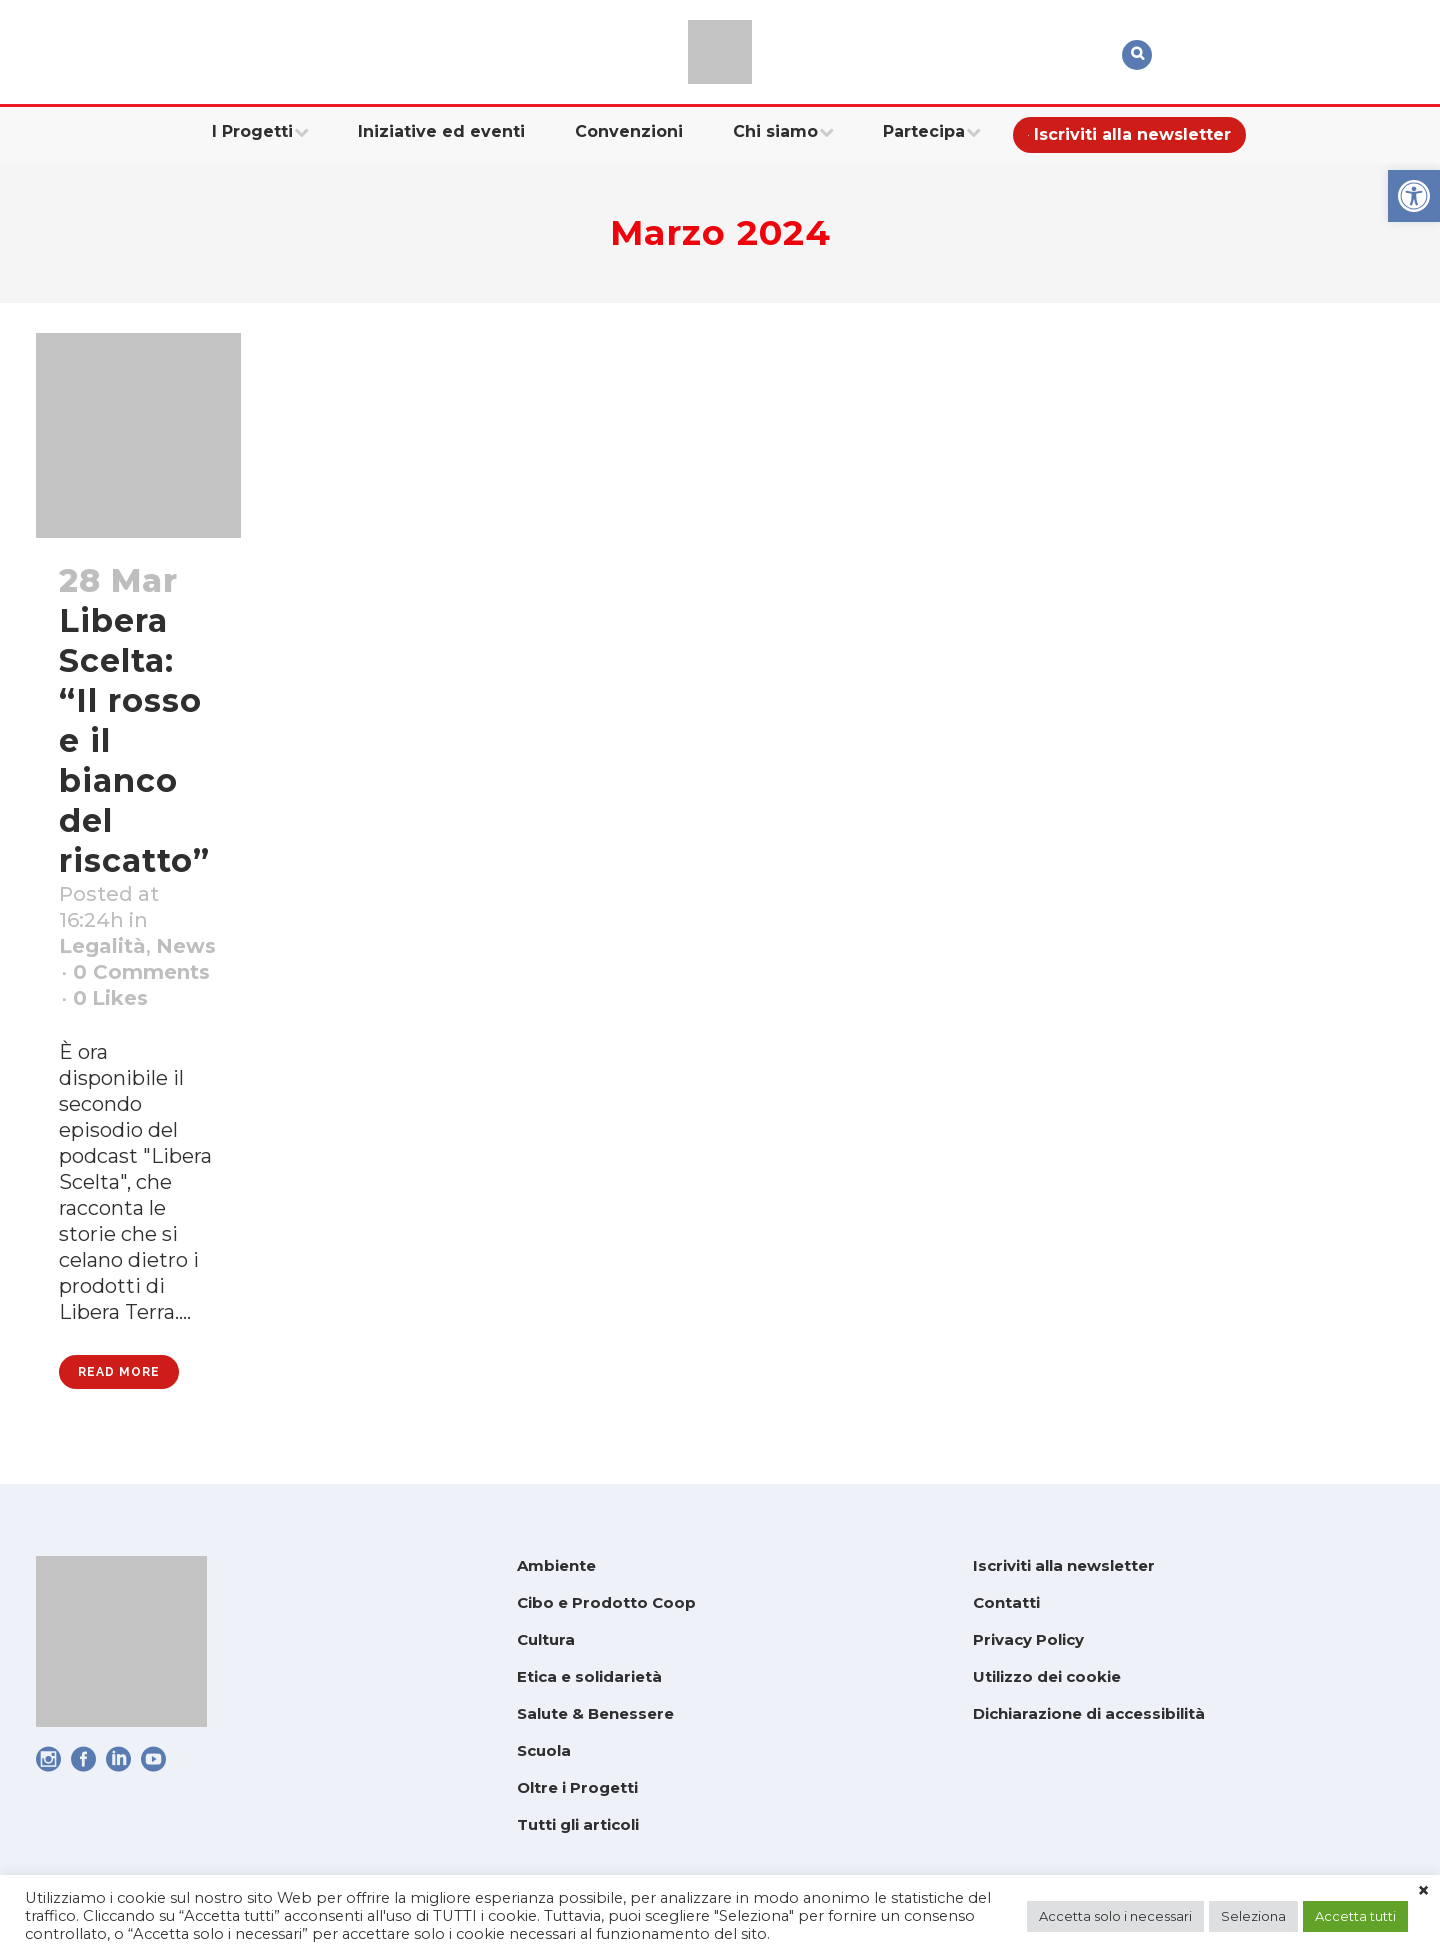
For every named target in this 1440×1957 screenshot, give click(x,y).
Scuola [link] (544, 1750)
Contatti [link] (1006, 1602)
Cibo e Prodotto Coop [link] (606, 1602)
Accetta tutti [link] (1355, 1916)
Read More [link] (119, 1372)
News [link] (186, 946)
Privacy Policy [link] (1028, 1639)
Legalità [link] (102, 946)
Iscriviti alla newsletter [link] (1064, 1565)
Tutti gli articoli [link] (578, 1824)
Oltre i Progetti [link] (577, 1787)
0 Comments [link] (141, 972)
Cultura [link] (546, 1639)
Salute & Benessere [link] (595, 1713)
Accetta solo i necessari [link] (1115, 1916)
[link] (1414, 196)
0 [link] (110, 998)
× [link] (1423, 1891)
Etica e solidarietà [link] (589, 1676)
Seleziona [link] (1253, 1916)
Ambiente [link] (556, 1565)
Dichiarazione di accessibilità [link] (1089, 1713)
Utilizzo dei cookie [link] (1047, 1676)
